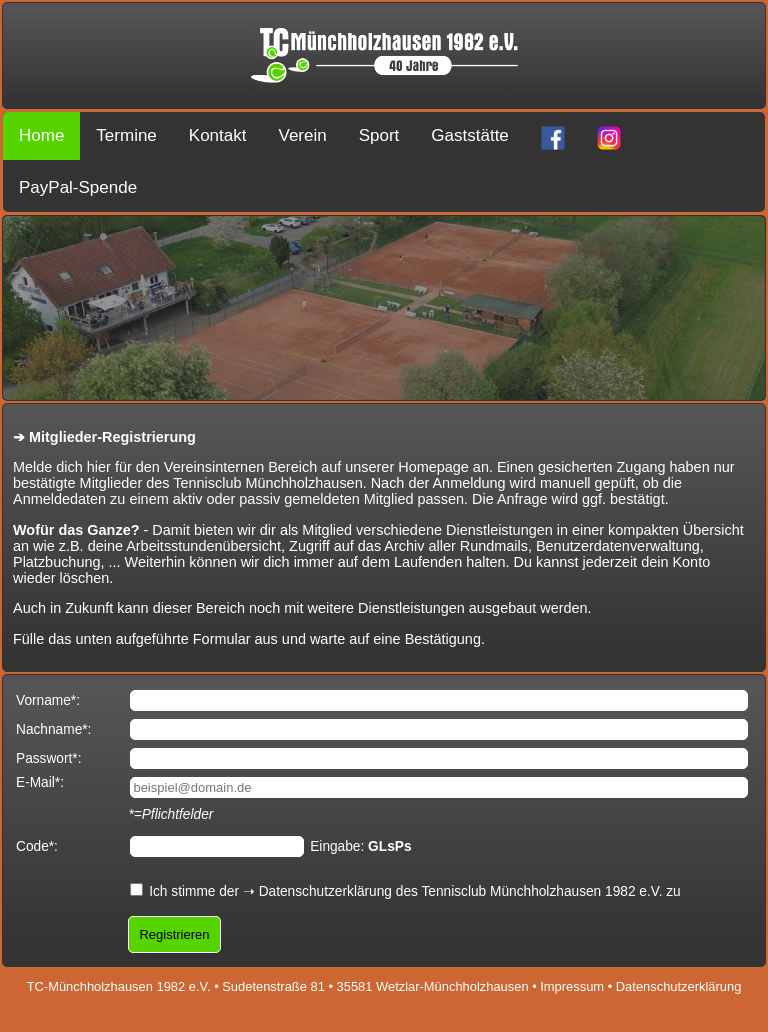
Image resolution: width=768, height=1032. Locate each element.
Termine (126, 135)
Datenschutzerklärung (325, 891)
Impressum (572, 986)
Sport (379, 135)
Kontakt (218, 135)
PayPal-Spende (78, 187)
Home (41, 135)
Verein (302, 135)
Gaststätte (469, 135)
